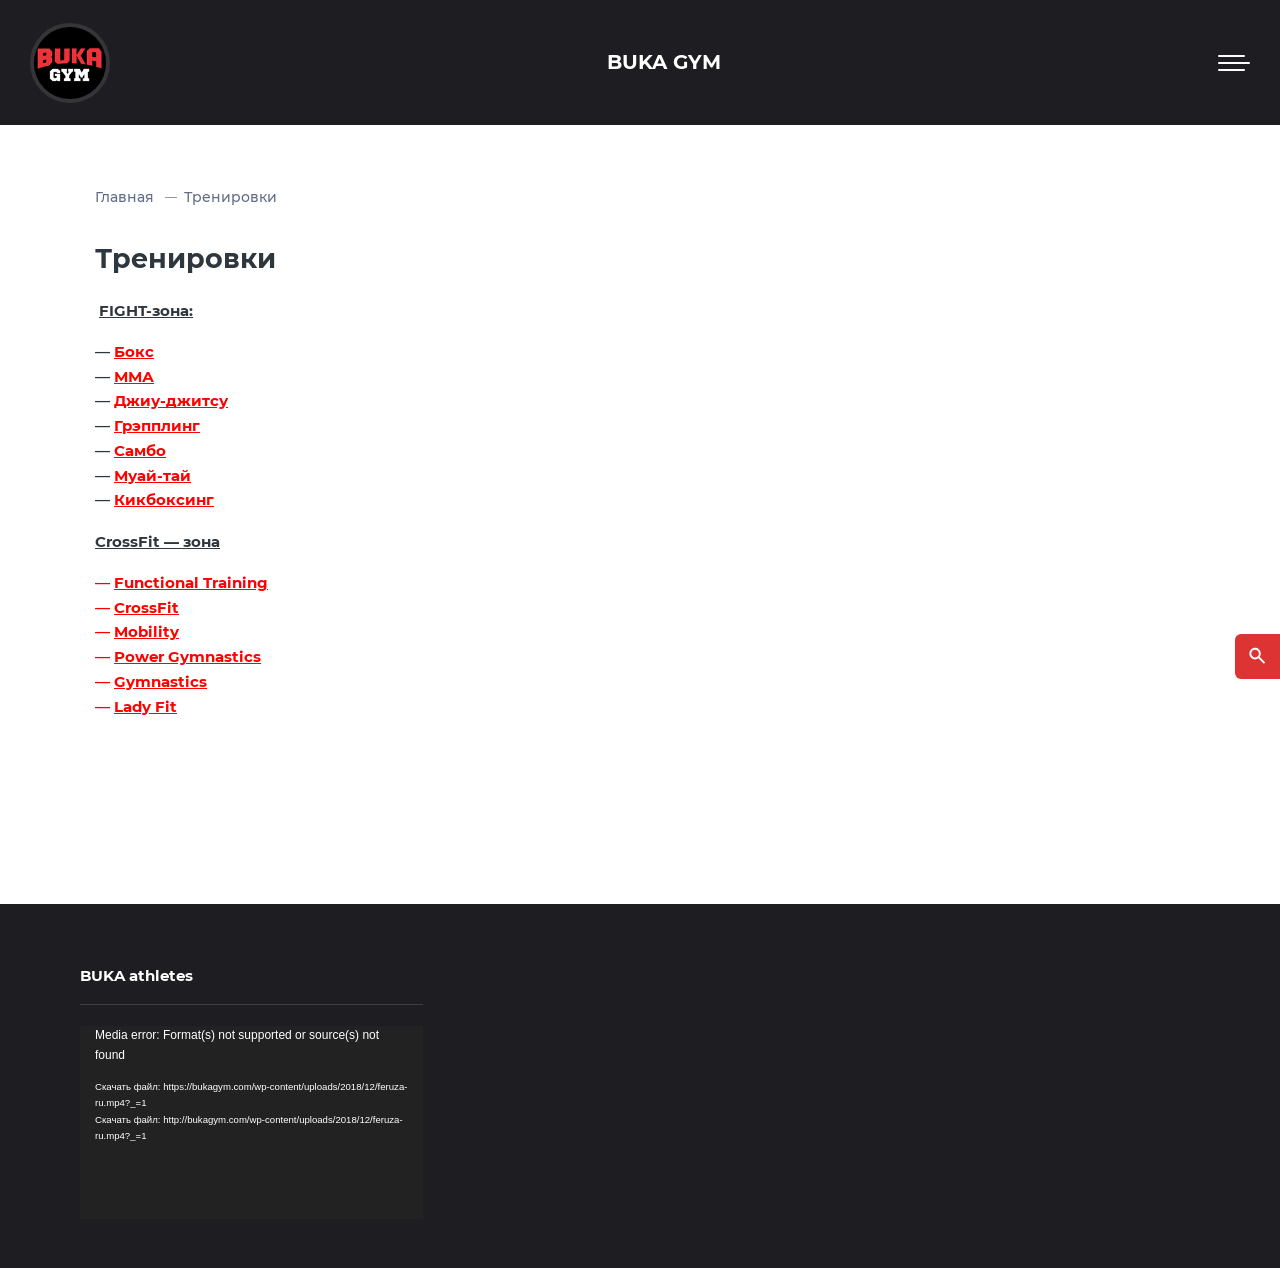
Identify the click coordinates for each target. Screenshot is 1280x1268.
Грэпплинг (157, 425)
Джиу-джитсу (171, 400)
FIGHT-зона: (146, 310)
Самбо (140, 450)
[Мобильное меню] (1234, 63)
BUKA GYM (664, 62)
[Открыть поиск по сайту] (1257, 656)
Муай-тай (152, 475)
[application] (251, 1122)
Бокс (134, 351)
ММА (134, 376)
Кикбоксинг (164, 499)
